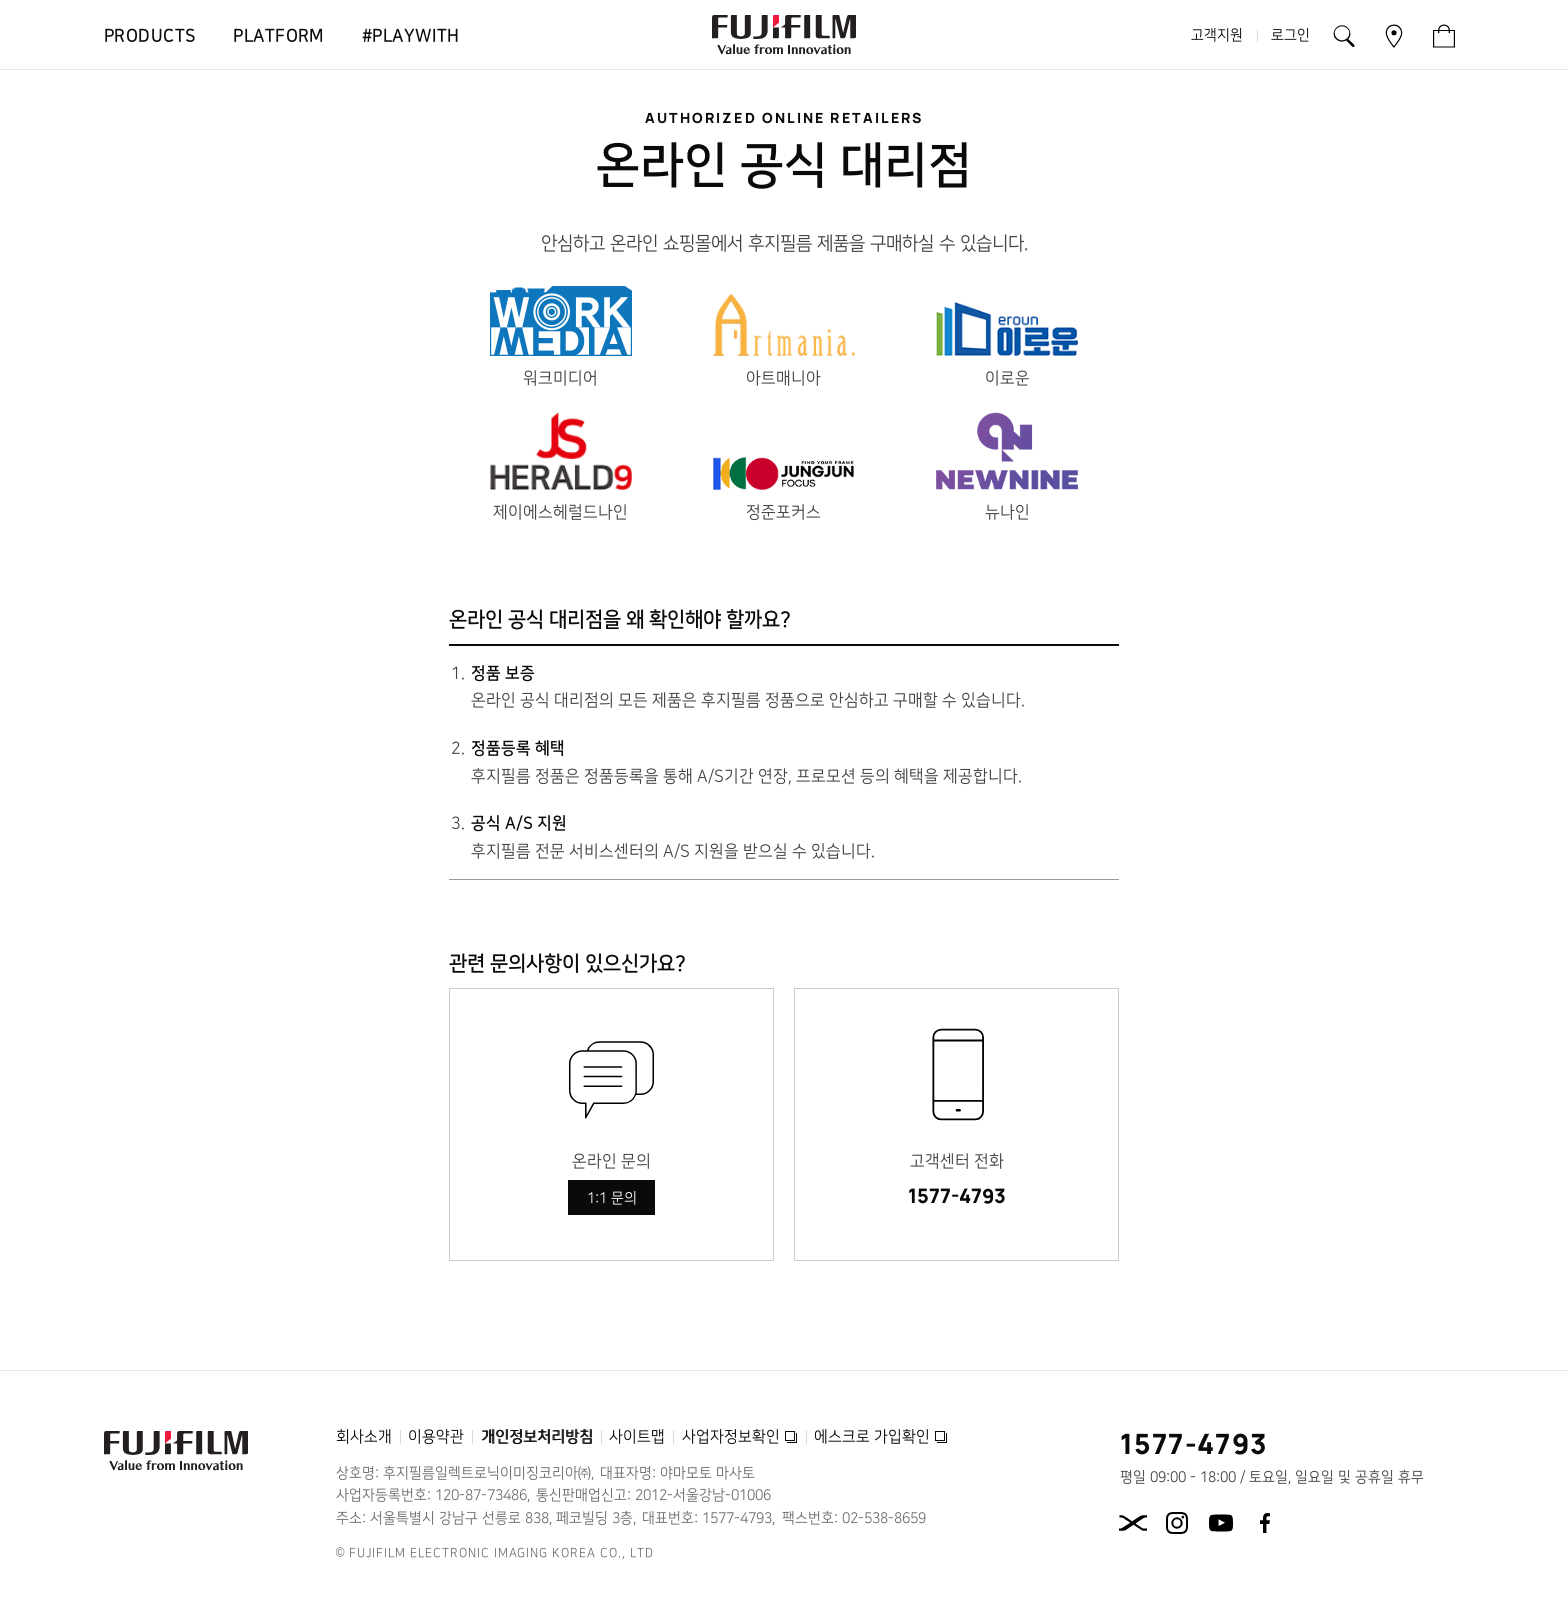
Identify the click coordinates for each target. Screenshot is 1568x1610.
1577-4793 (957, 1195)
